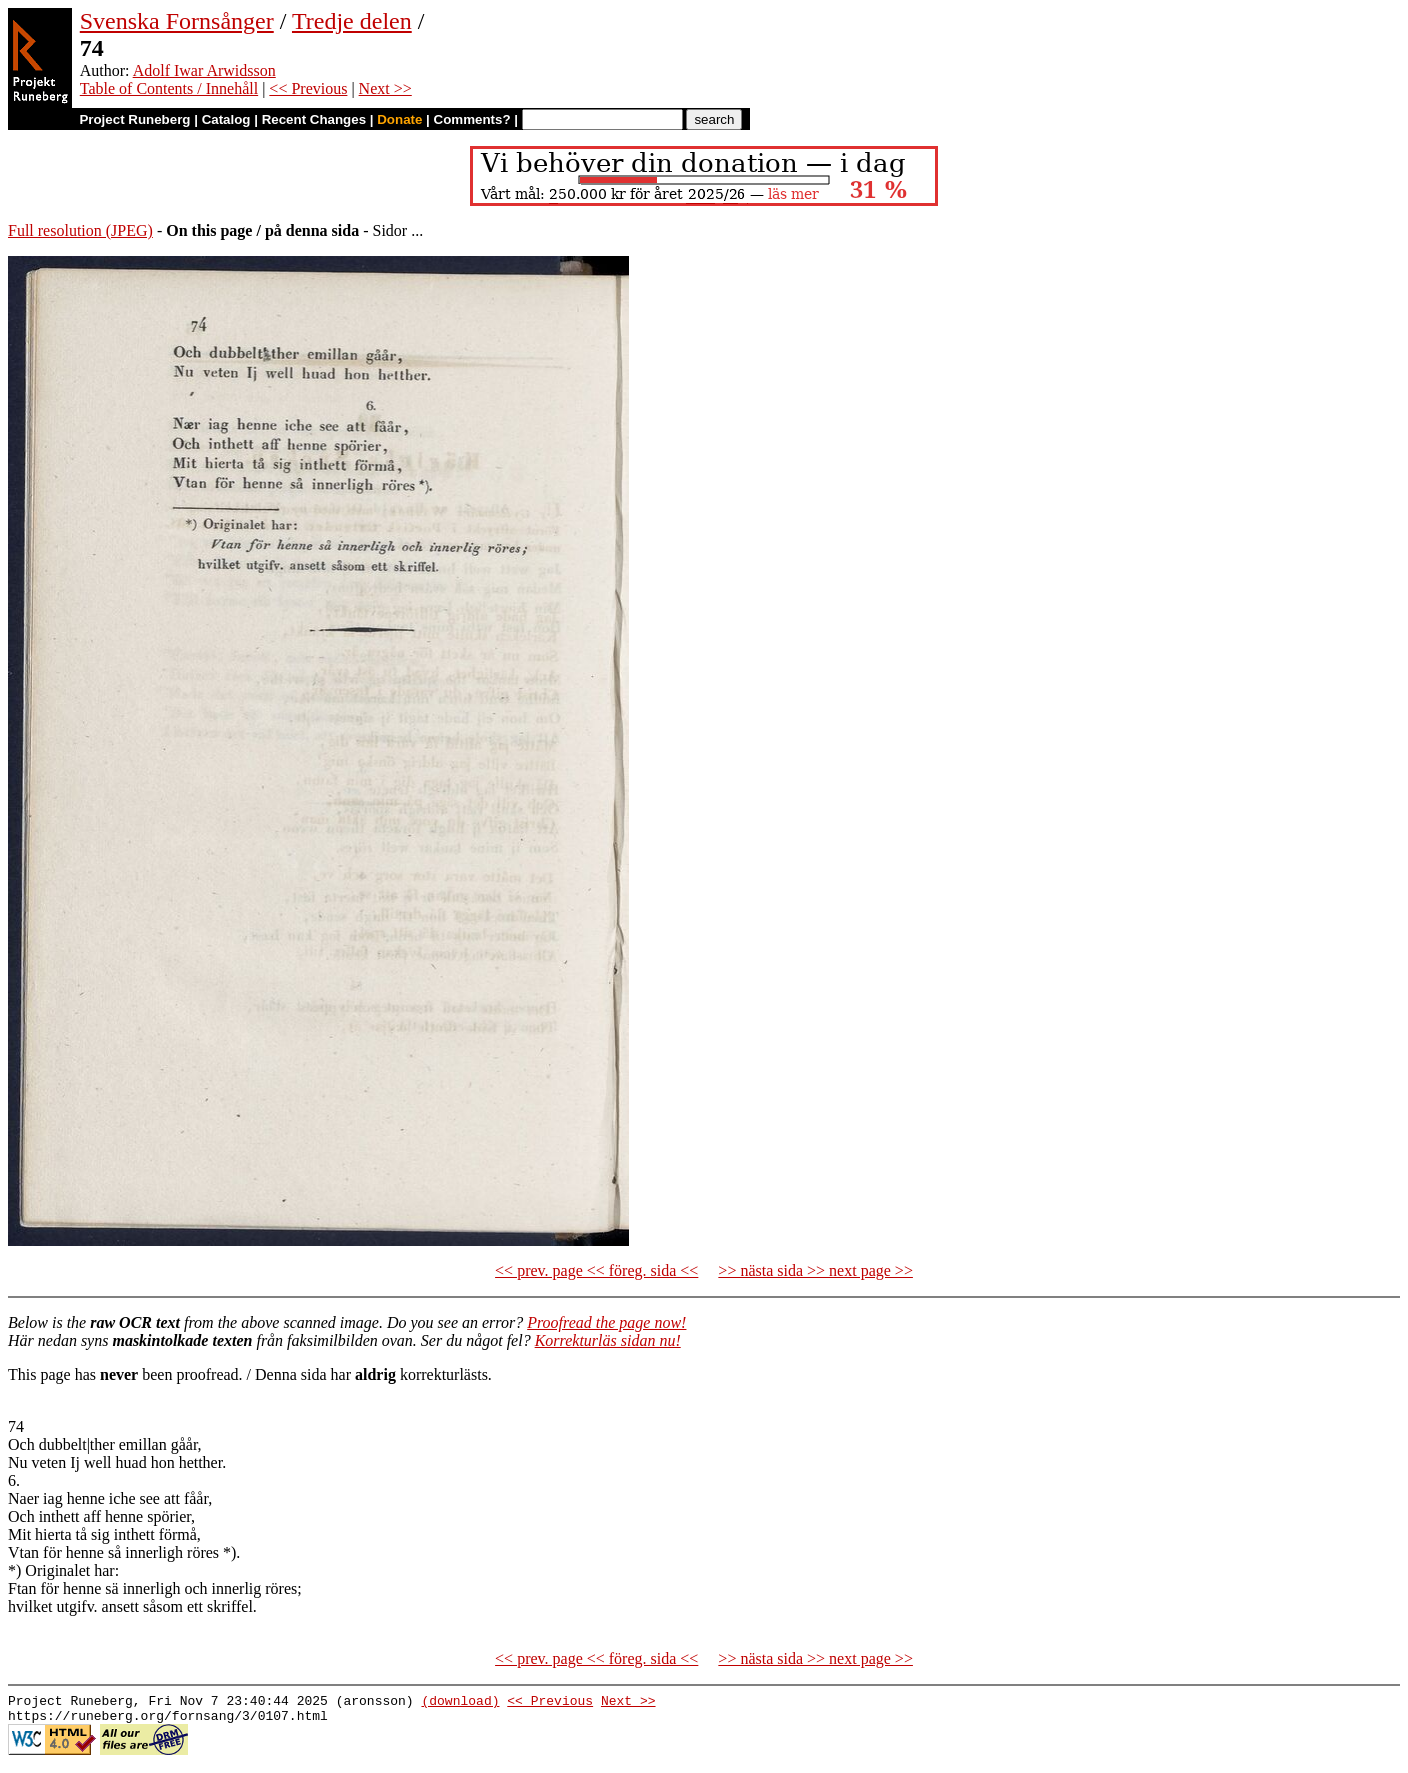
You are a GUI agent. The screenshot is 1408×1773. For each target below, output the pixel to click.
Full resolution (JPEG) (80, 230)
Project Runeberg (134, 119)
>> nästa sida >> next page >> (815, 1270)
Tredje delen (352, 21)
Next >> (385, 88)
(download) (460, 1703)
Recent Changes (314, 119)
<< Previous (308, 88)
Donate (399, 119)
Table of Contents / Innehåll (169, 88)
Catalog (226, 119)
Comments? (472, 119)
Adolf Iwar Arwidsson (204, 70)
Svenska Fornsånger (177, 21)
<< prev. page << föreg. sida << (596, 1270)
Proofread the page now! (606, 1322)
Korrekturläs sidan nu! (608, 1340)
